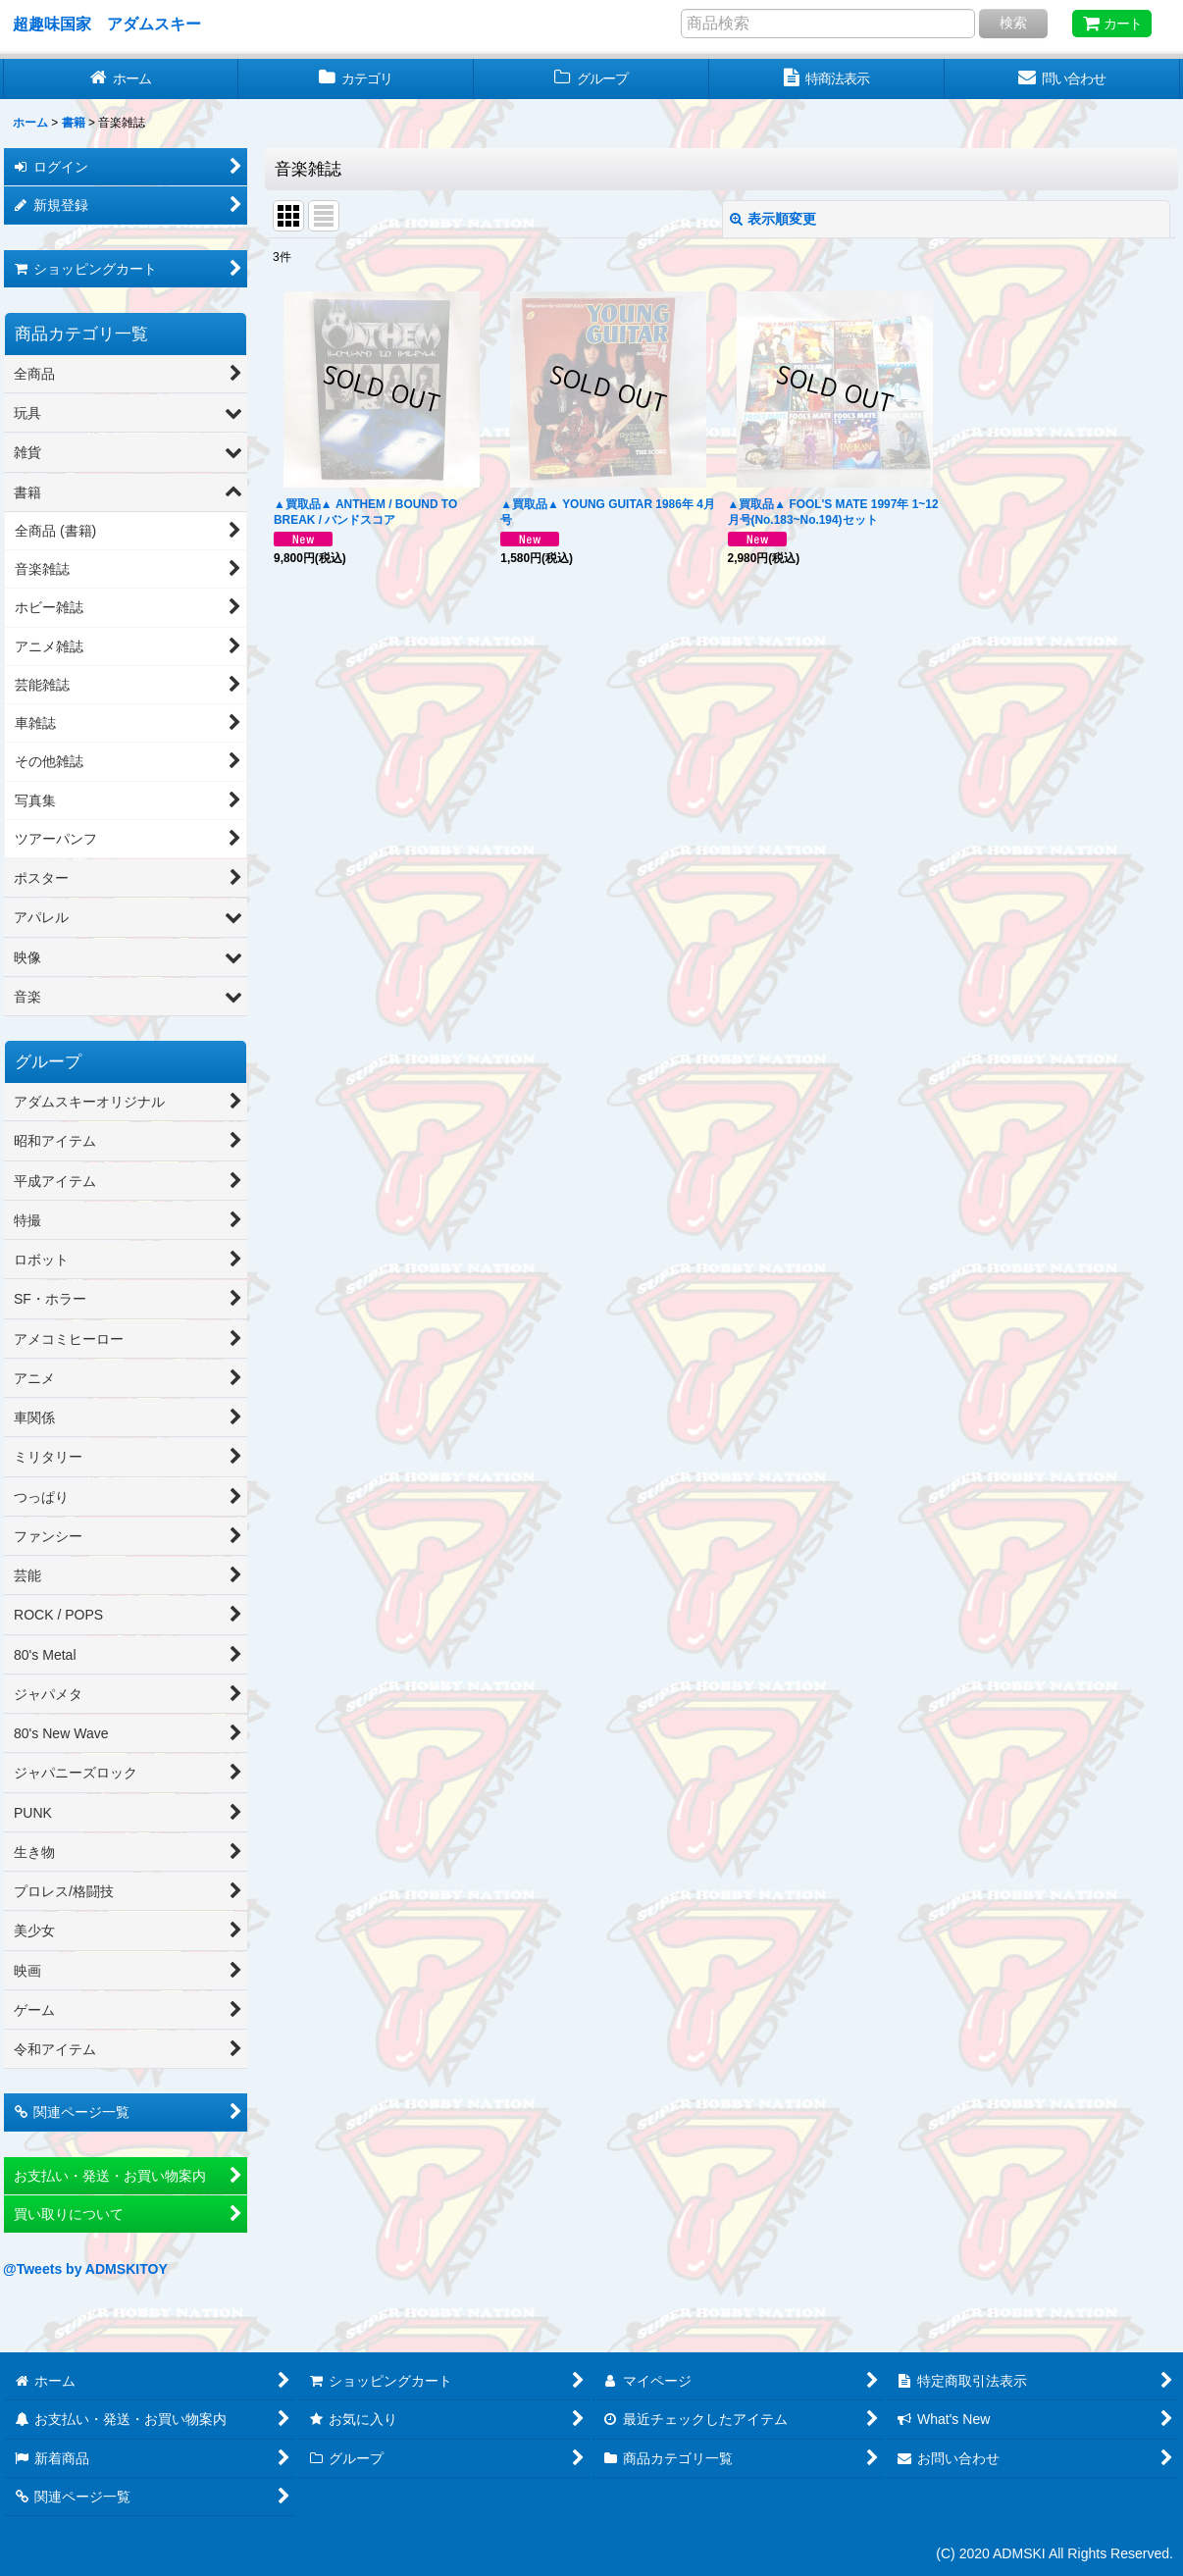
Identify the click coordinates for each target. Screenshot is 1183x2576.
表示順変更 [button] (773, 219)
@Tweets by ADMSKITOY (85, 2269)
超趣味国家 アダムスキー (107, 23)
